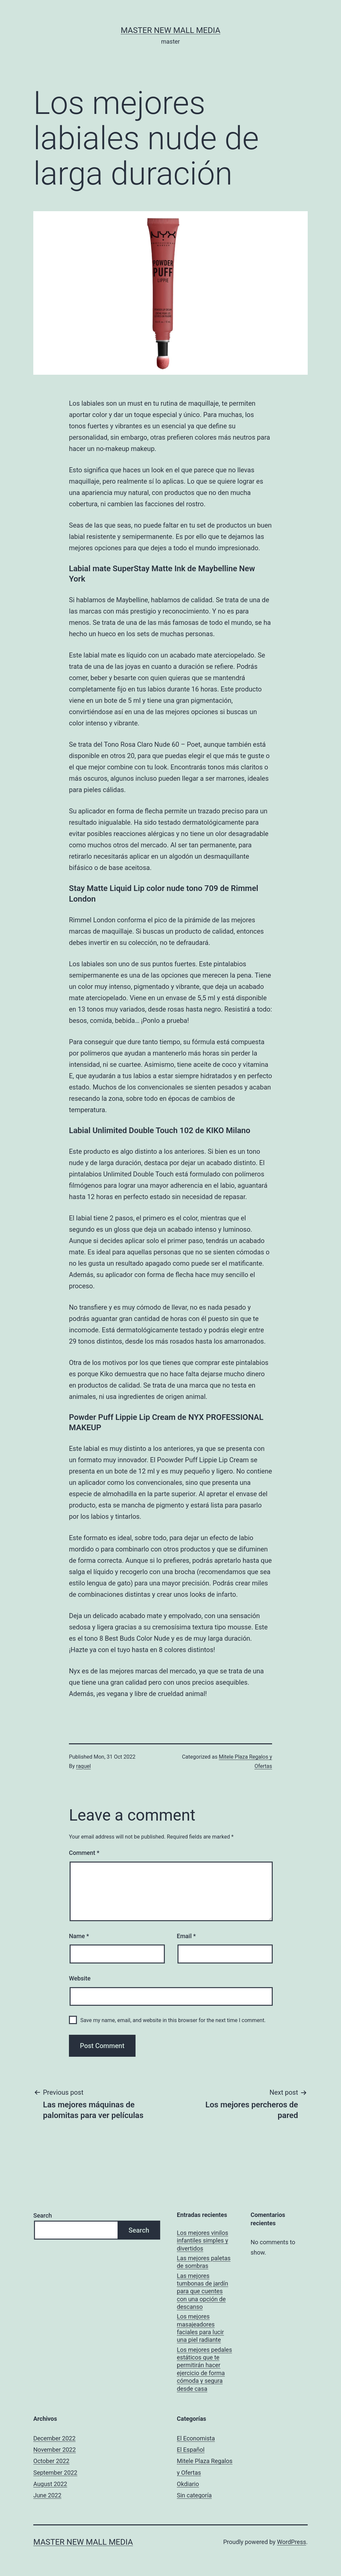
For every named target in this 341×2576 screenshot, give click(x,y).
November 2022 (54, 2449)
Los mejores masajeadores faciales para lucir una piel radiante (200, 2328)
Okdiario (188, 2483)
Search (42, 2215)
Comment (84, 1852)
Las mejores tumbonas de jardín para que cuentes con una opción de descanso (202, 2291)
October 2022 (51, 2460)
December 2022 (54, 2438)
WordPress (291, 2541)
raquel (83, 1766)
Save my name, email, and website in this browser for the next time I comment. (173, 2020)
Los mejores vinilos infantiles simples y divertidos (202, 2240)
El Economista (196, 2438)
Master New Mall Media (170, 30)
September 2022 (55, 2472)
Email (186, 1935)
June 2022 (47, 2495)
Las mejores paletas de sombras (203, 2262)
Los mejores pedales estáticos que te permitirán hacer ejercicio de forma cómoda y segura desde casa (204, 2369)
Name (79, 1935)
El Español (190, 2449)
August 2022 (50, 2483)
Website (80, 1978)
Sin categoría (194, 2495)
